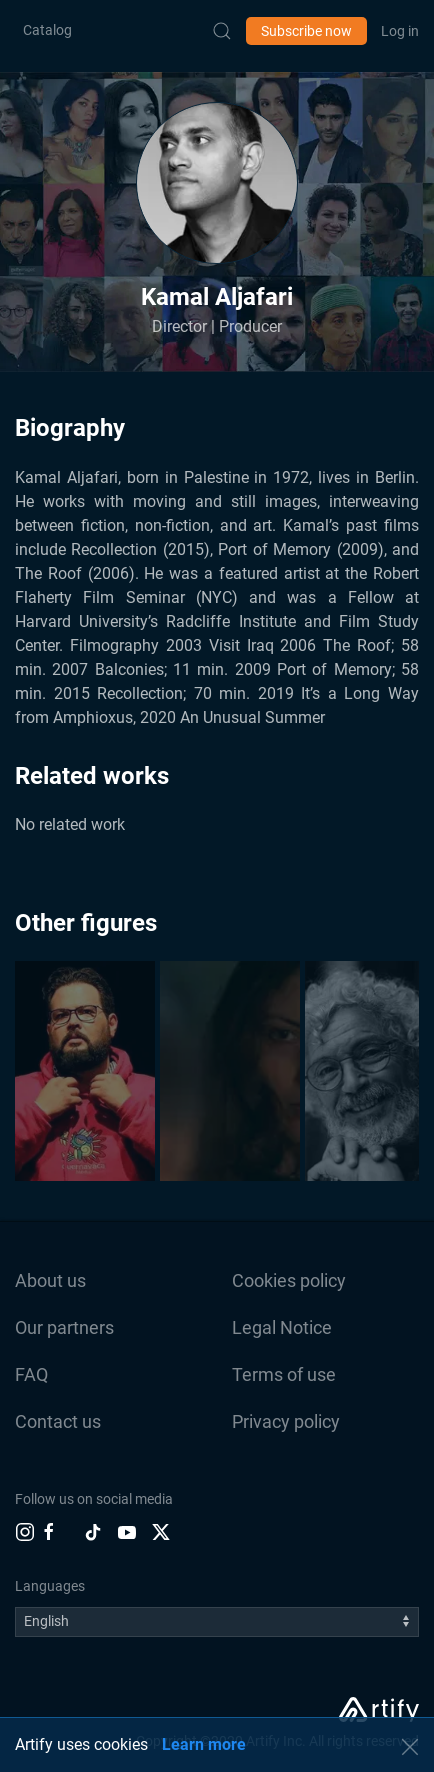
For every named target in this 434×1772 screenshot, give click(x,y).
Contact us (58, 1421)
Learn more (204, 1744)
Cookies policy (289, 1280)
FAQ (31, 1374)
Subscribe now (306, 31)
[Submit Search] (222, 31)
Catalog (47, 30)
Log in (400, 31)
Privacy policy (286, 1421)
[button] (217, 183)
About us (50, 1280)
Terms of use (284, 1374)
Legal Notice (282, 1327)
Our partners (64, 1327)
